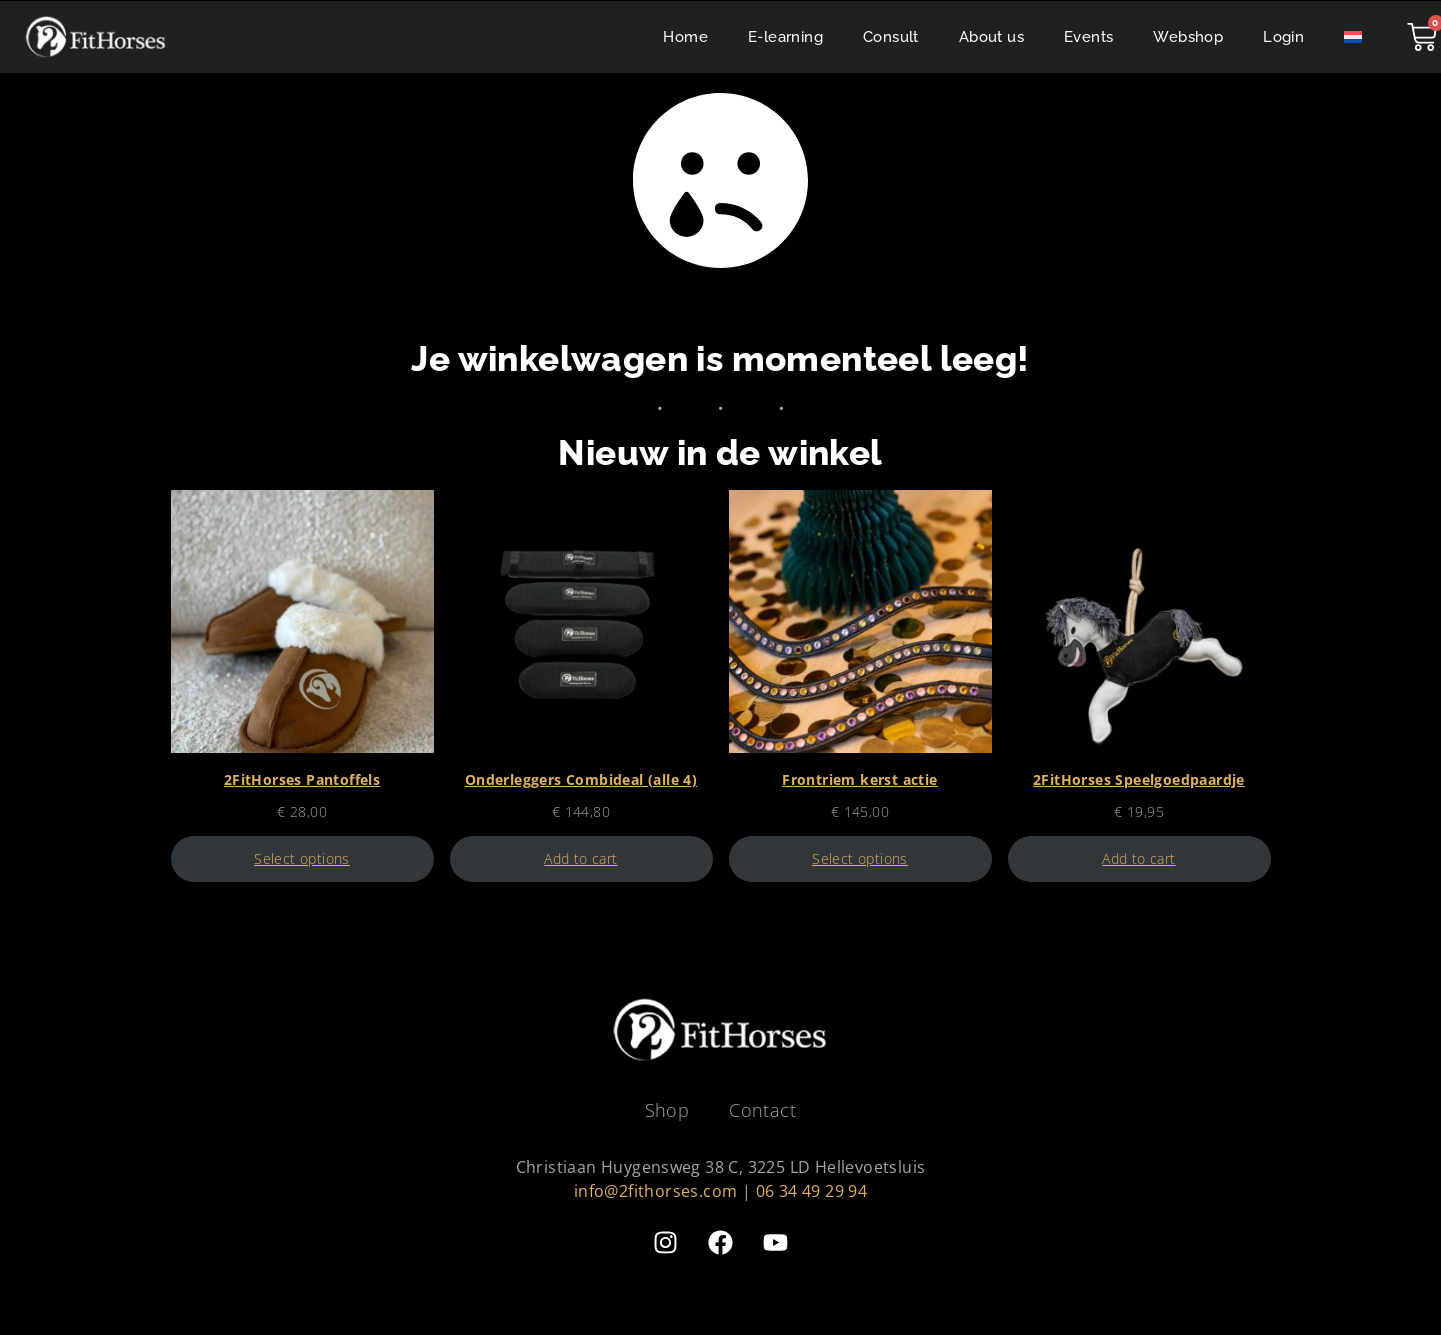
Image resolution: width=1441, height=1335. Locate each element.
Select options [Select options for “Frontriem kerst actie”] (860, 859)
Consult (891, 37)
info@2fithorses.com (656, 1191)
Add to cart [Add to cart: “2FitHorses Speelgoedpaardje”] (1138, 859)
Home (685, 37)
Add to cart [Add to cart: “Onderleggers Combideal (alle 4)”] (580, 859)
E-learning (785, 37)
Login (1283, 37)
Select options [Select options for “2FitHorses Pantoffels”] (302, 859)
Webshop (1188, 37)
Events (1088, 37)
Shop (667, 1110)
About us (991, 37)
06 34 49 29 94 (812, 1191)
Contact (762, 1110)
